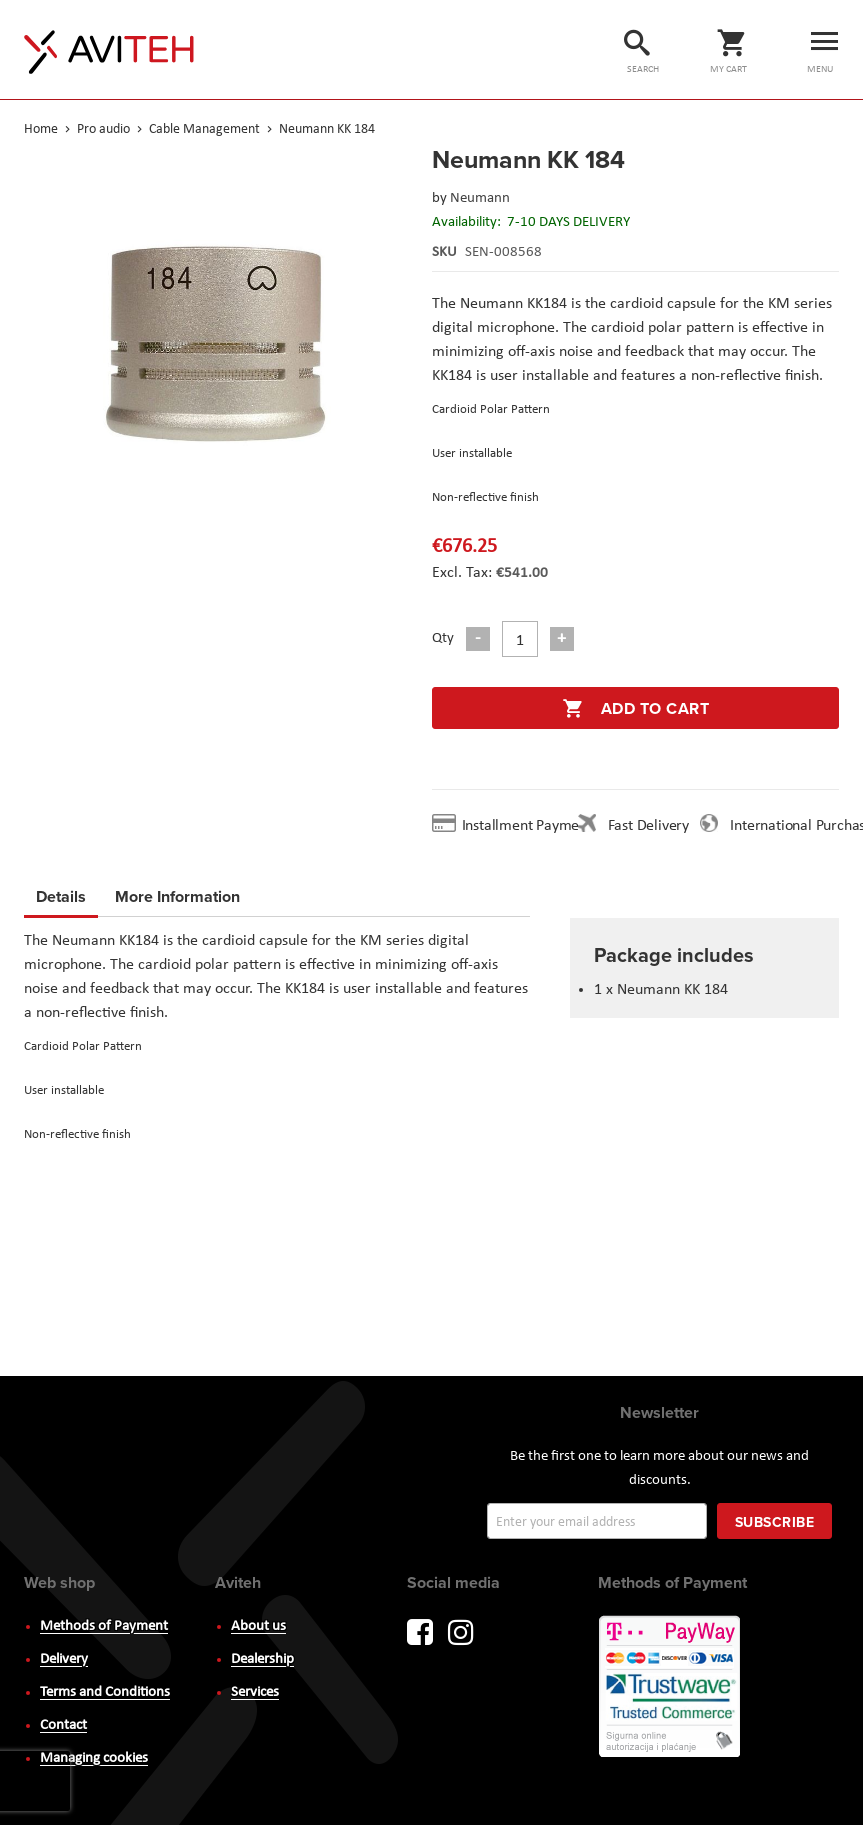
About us (258, 1626)
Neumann (480, 198)
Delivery (64, 1659)
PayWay (671, 1688)
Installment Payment (531, 826)
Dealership (262, 1659)
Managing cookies (94, 1758)
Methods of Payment (104, 1626)
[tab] (61, 900)
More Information (177, 893)
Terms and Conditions (105, 1692)
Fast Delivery (648, 826)
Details (61, 896)
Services (255, 1692)
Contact (63, 1725)
